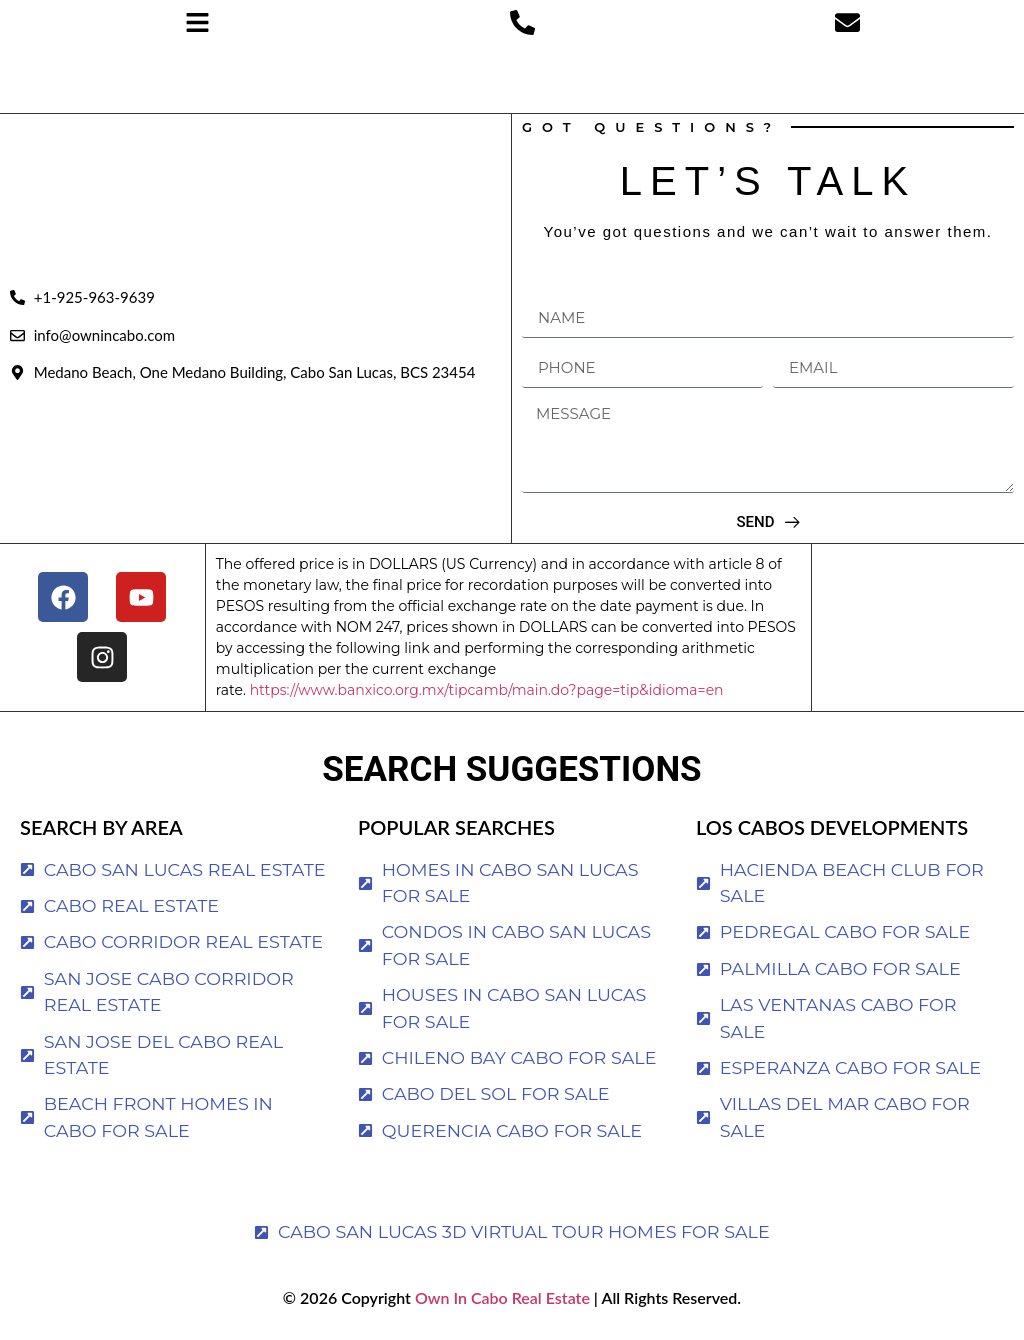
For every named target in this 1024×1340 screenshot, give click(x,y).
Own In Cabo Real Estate (500, 1297)
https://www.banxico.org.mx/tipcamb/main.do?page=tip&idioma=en (487, 690)
